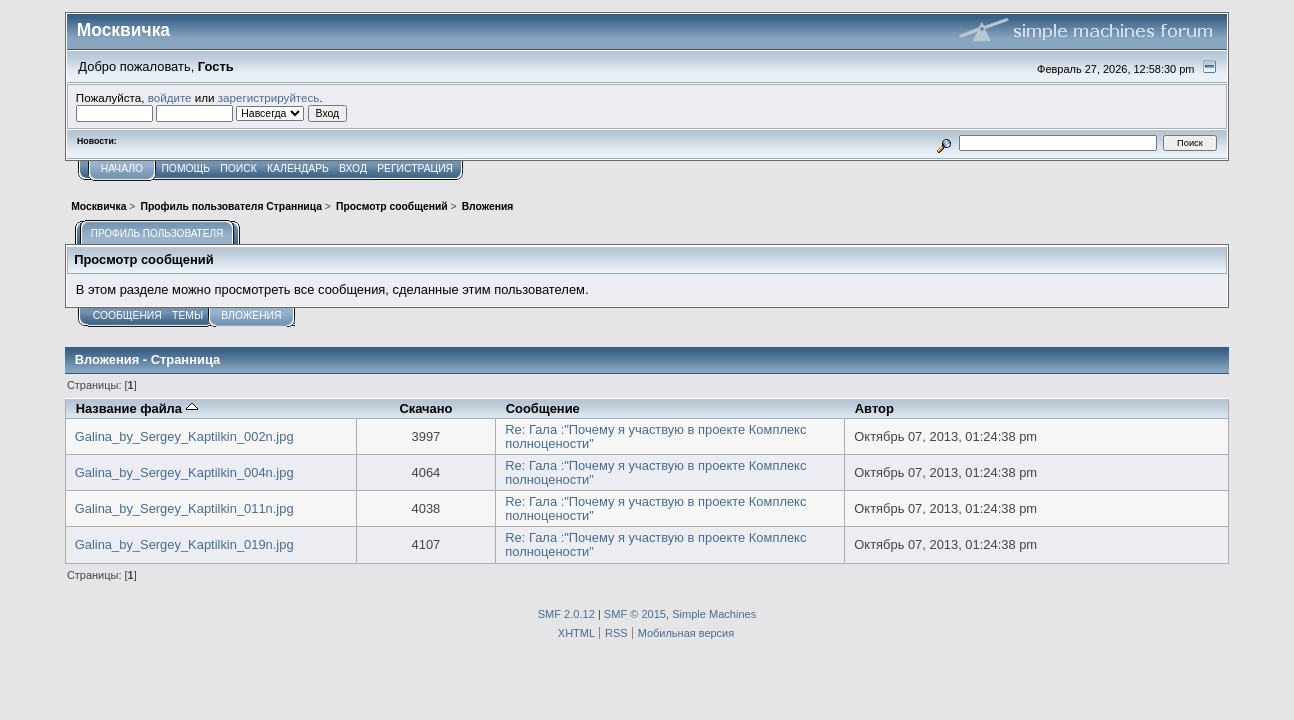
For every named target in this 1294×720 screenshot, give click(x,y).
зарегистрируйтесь (269, 97)
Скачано (425, 408)
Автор (874, 408)
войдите (170, 97)
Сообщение (543, 408)
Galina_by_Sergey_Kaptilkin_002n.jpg (184, 436)
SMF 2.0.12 (566, 614)
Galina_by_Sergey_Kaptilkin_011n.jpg (184, 508)
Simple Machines (714, 614)
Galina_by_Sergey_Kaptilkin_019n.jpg (184, 544)
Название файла (137, 408)
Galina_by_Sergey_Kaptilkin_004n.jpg (184, 472)
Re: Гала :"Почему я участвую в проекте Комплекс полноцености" (655, 436)
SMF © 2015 (635, 614)
